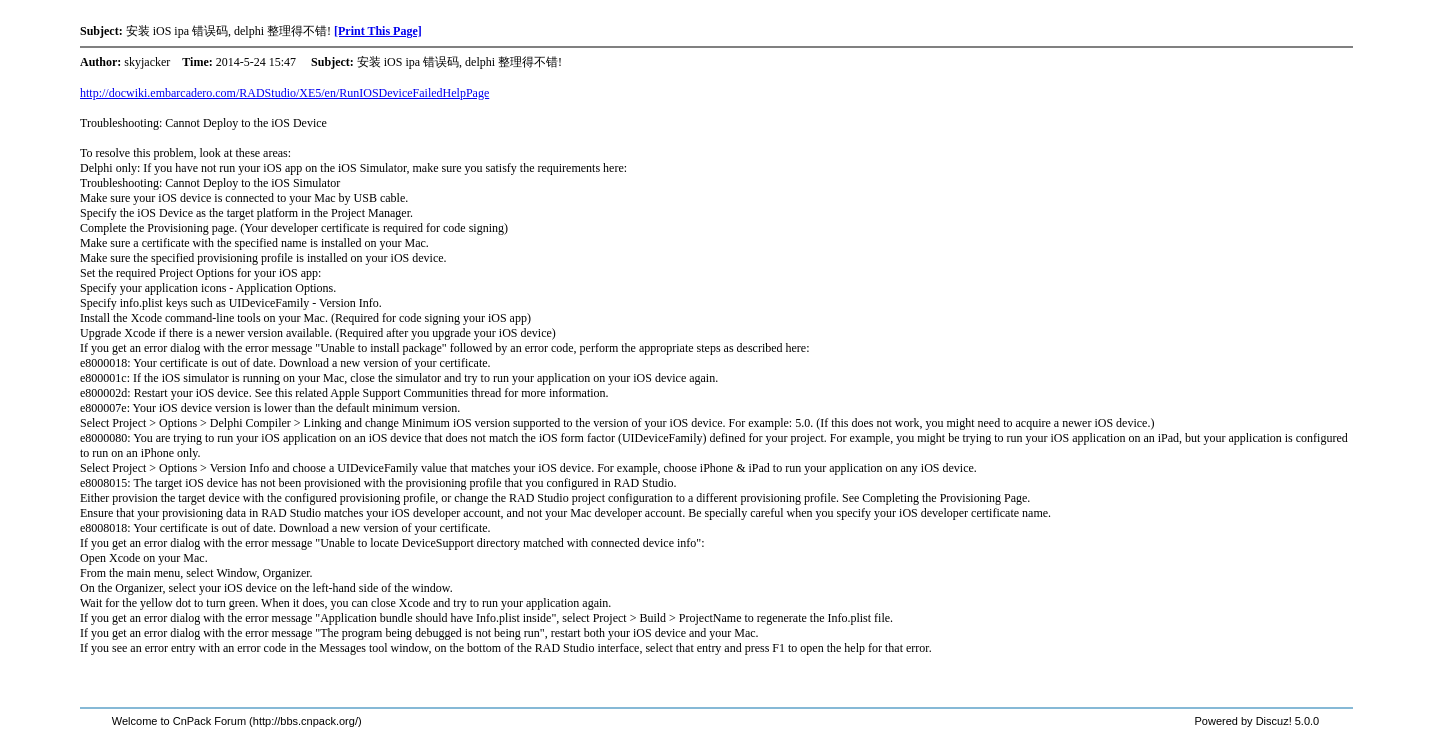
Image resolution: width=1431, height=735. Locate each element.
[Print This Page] (378, 31)
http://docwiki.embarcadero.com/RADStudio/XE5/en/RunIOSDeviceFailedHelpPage (284, 93)
